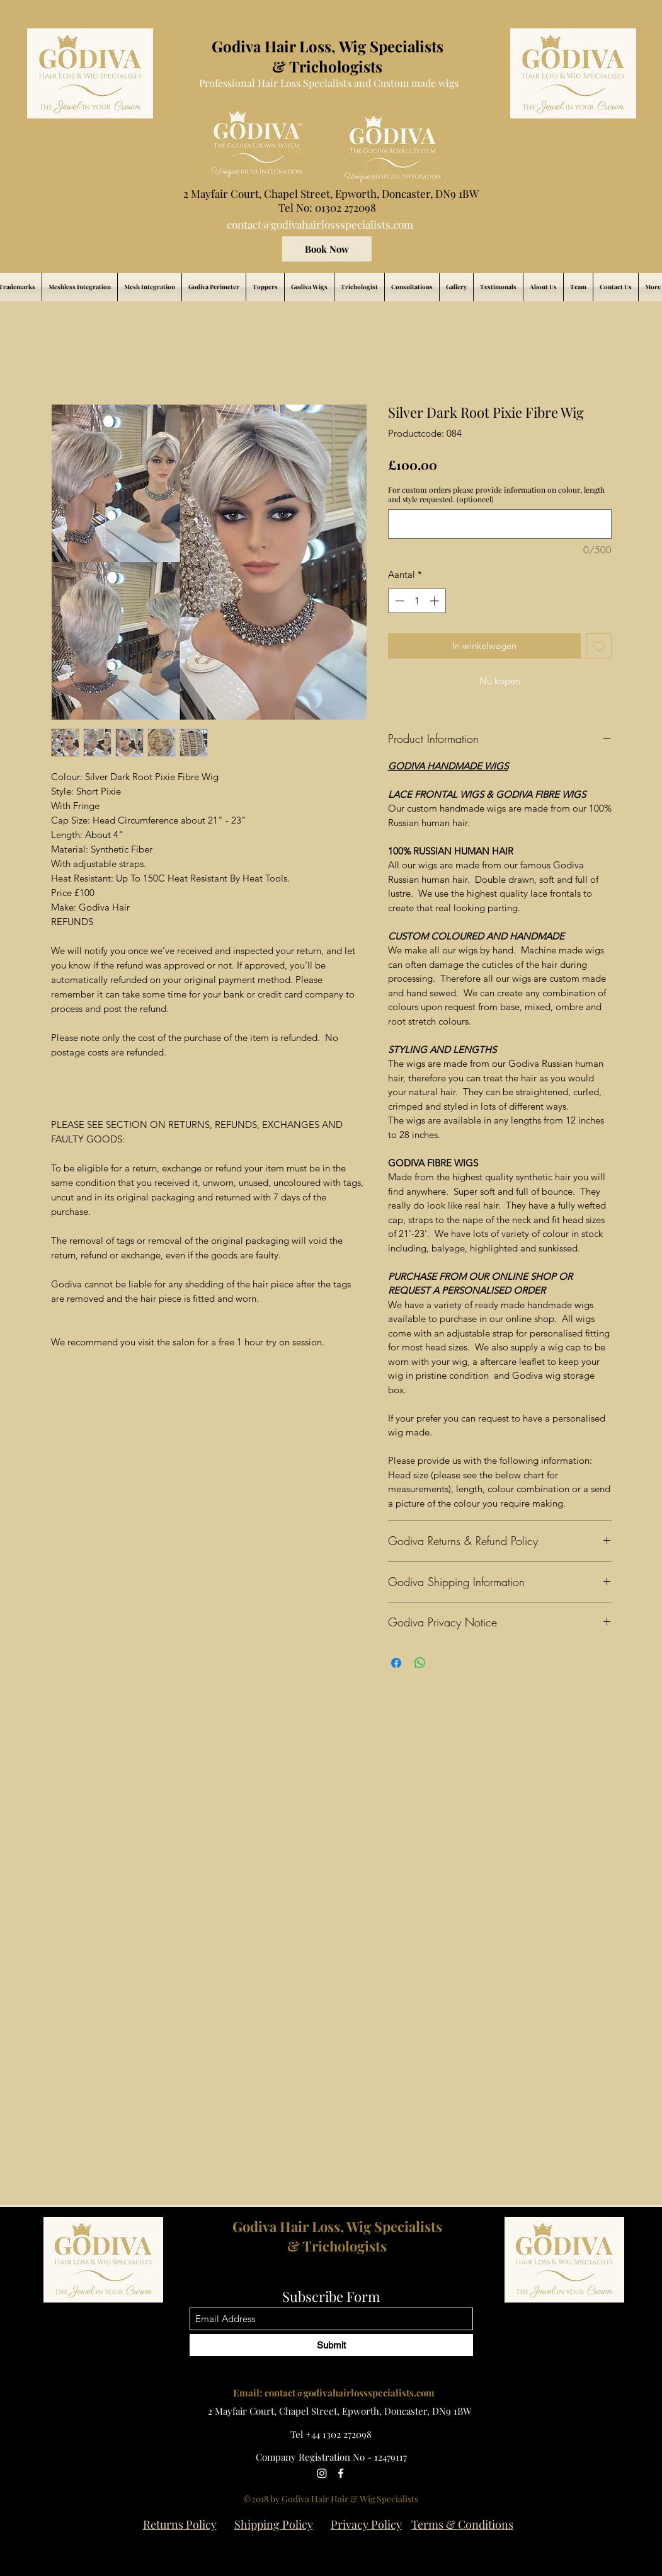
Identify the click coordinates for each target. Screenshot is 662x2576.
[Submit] (331, 2345)
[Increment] (435, 600)
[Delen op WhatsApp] (420, 1662)
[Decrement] (398, 600)
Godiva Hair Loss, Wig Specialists (337, 2226)
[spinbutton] (416, 600)
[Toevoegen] (599, 646)
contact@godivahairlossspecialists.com (320, 224)
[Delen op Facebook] (396, 1662)
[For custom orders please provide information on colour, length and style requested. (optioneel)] (500, 524)
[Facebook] (340, 2473)
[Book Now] (327, 249)
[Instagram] (322, 2473)
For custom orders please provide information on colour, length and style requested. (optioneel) (496, 494)
